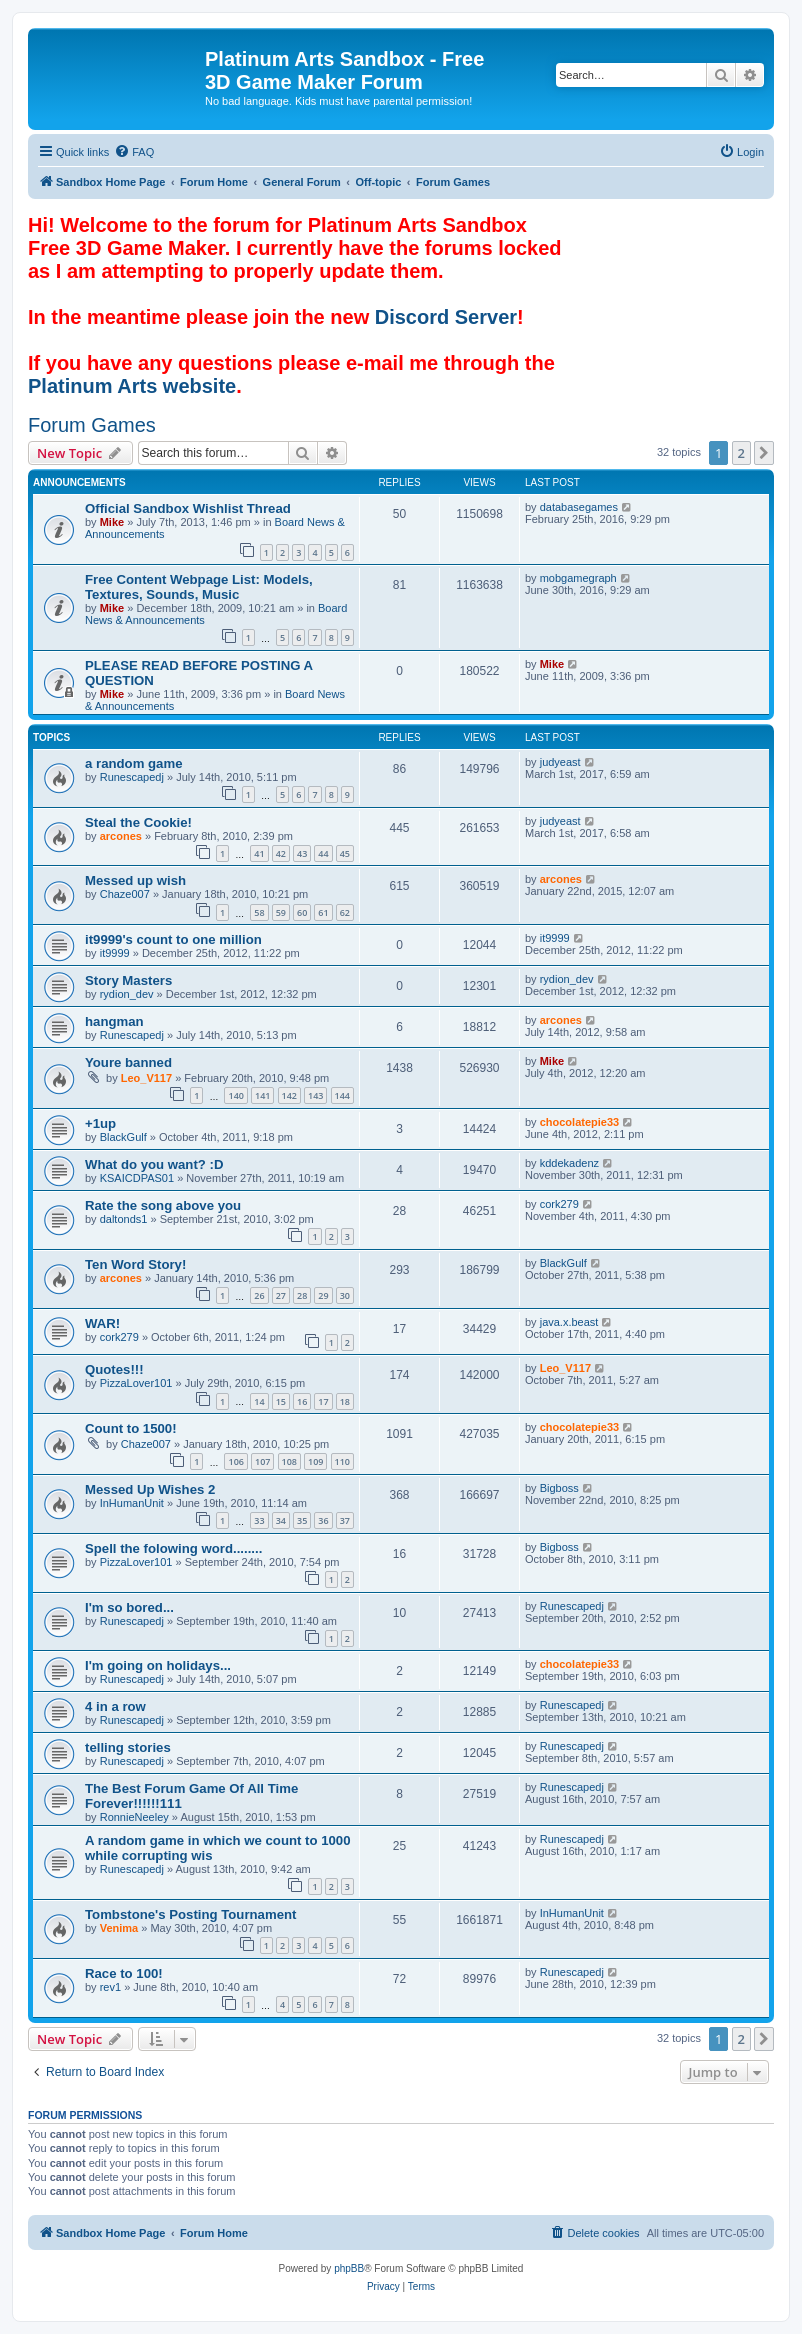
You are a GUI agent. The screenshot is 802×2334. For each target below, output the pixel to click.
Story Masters (128, 980)
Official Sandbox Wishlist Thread (188, 508)
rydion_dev (127, 994)
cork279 (559, 1204)
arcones (121, 836)
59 (281, 912)
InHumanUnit (132, 1503)
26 (259, 1295)
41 (259, 853)
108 (289, 1461)
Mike (112, 522)
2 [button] (741, 453)
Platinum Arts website (132, 386)
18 (345, 1401)
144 (342, 1095)
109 (315, 1461)
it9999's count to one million (173, 939)
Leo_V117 (146, 1078)
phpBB (349, 2268)
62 (345, 912)
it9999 (115, 953)
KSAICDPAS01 (137, 1178)
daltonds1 (124, 1219)
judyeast (560, 762)
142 (289, 1095)
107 (262, 1461)
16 (302, 1401)
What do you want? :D (154, 1164)
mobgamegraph (578, 578)
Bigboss (559, 1488)
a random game (133, 763)
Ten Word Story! (135, 1264)
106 (235, 1461)
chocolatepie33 (579, 1122)
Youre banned (128, 1062)
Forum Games (92, 425)
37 (345, 1520)
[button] (764, 453)
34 (281, 1520)
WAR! (102, 1323)
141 (262, 1095)
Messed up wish (135, 880)
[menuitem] (134, 152)
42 (281, 853)
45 (345, 853)
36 (323, 1520)
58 (259, 912)
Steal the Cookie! (138, 822)
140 (235, 1095)
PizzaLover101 (136, 1383)
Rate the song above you (163, 1205)
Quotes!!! (114, 1369)
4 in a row (115, 1706)
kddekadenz (569, 1163)
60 (302, 912)
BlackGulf (123, 1137)
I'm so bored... (129, 1607)
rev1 (110, 1987)
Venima (119, 1928)
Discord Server (446, 317)
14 (259, 1401)
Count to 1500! (131, 1428)
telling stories (128, 1747)
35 (302, 1520)
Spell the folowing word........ (173, 1548)
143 (315, 1095)
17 (323, 1401)
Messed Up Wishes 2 (150, 1489)
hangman (114, 1021)
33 (259, 1520)
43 (302, 853)
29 (323, 1295)
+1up (100, 1123)
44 (323, 853)
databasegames (579, 507)
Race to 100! (124, 1973)
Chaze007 (125, 894)
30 (345, 1295)
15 (281, 1401)
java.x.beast (569, 1322)
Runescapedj (132, 777)
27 (281, 1295)
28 (302, 1295)
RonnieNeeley (134, 1817)
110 (342, 1461)
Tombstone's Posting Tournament (190, 1914)
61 (323, 912)
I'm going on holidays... (158, 1665)
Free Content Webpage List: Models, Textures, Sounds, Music (199, 587)
